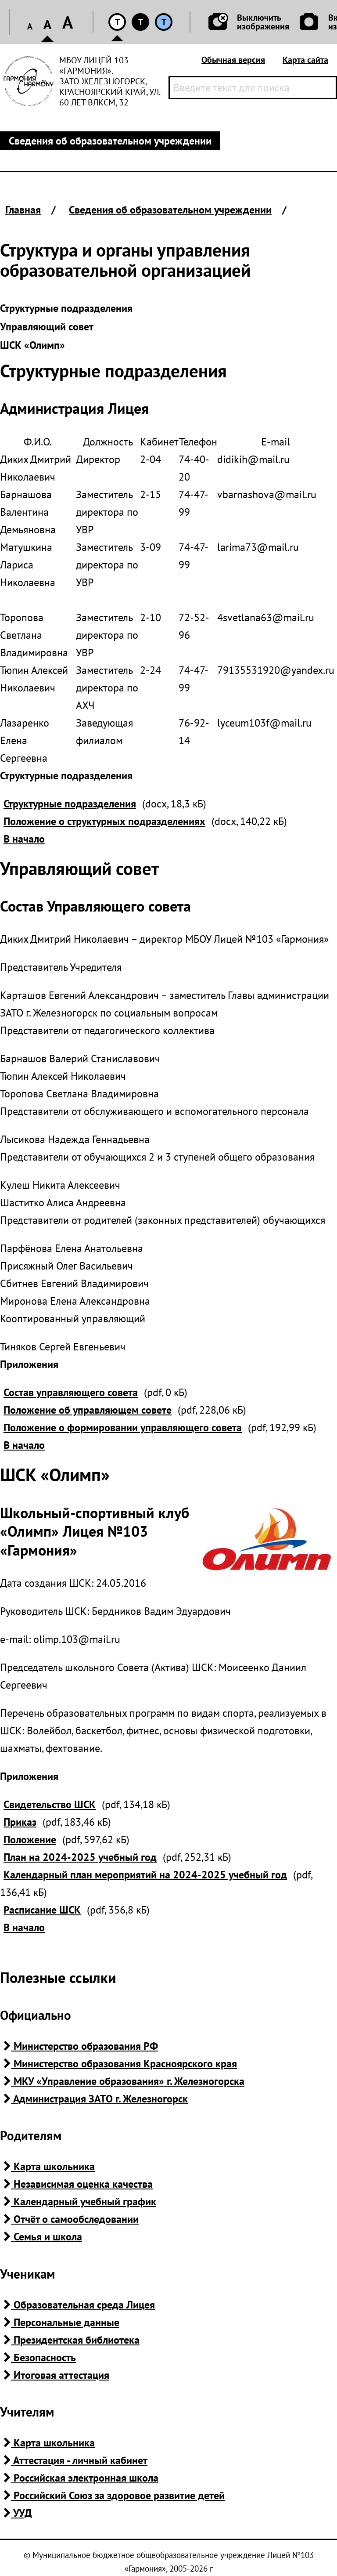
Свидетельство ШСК (50, 1804)
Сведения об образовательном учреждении (170, 210)
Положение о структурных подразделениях (104, 821)
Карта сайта (305, 59)
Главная (23, 210)
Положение (30, 1839)
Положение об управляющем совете (88, 1410)
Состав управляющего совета (71, 1392)
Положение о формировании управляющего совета (123, 1427)
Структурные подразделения (70, 803)
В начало (24, 839)
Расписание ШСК (42, 1910)
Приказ (20, 1822)
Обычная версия (233, 59)
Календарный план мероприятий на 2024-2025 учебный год (145, 1874)
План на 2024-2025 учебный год (80, 1857)
